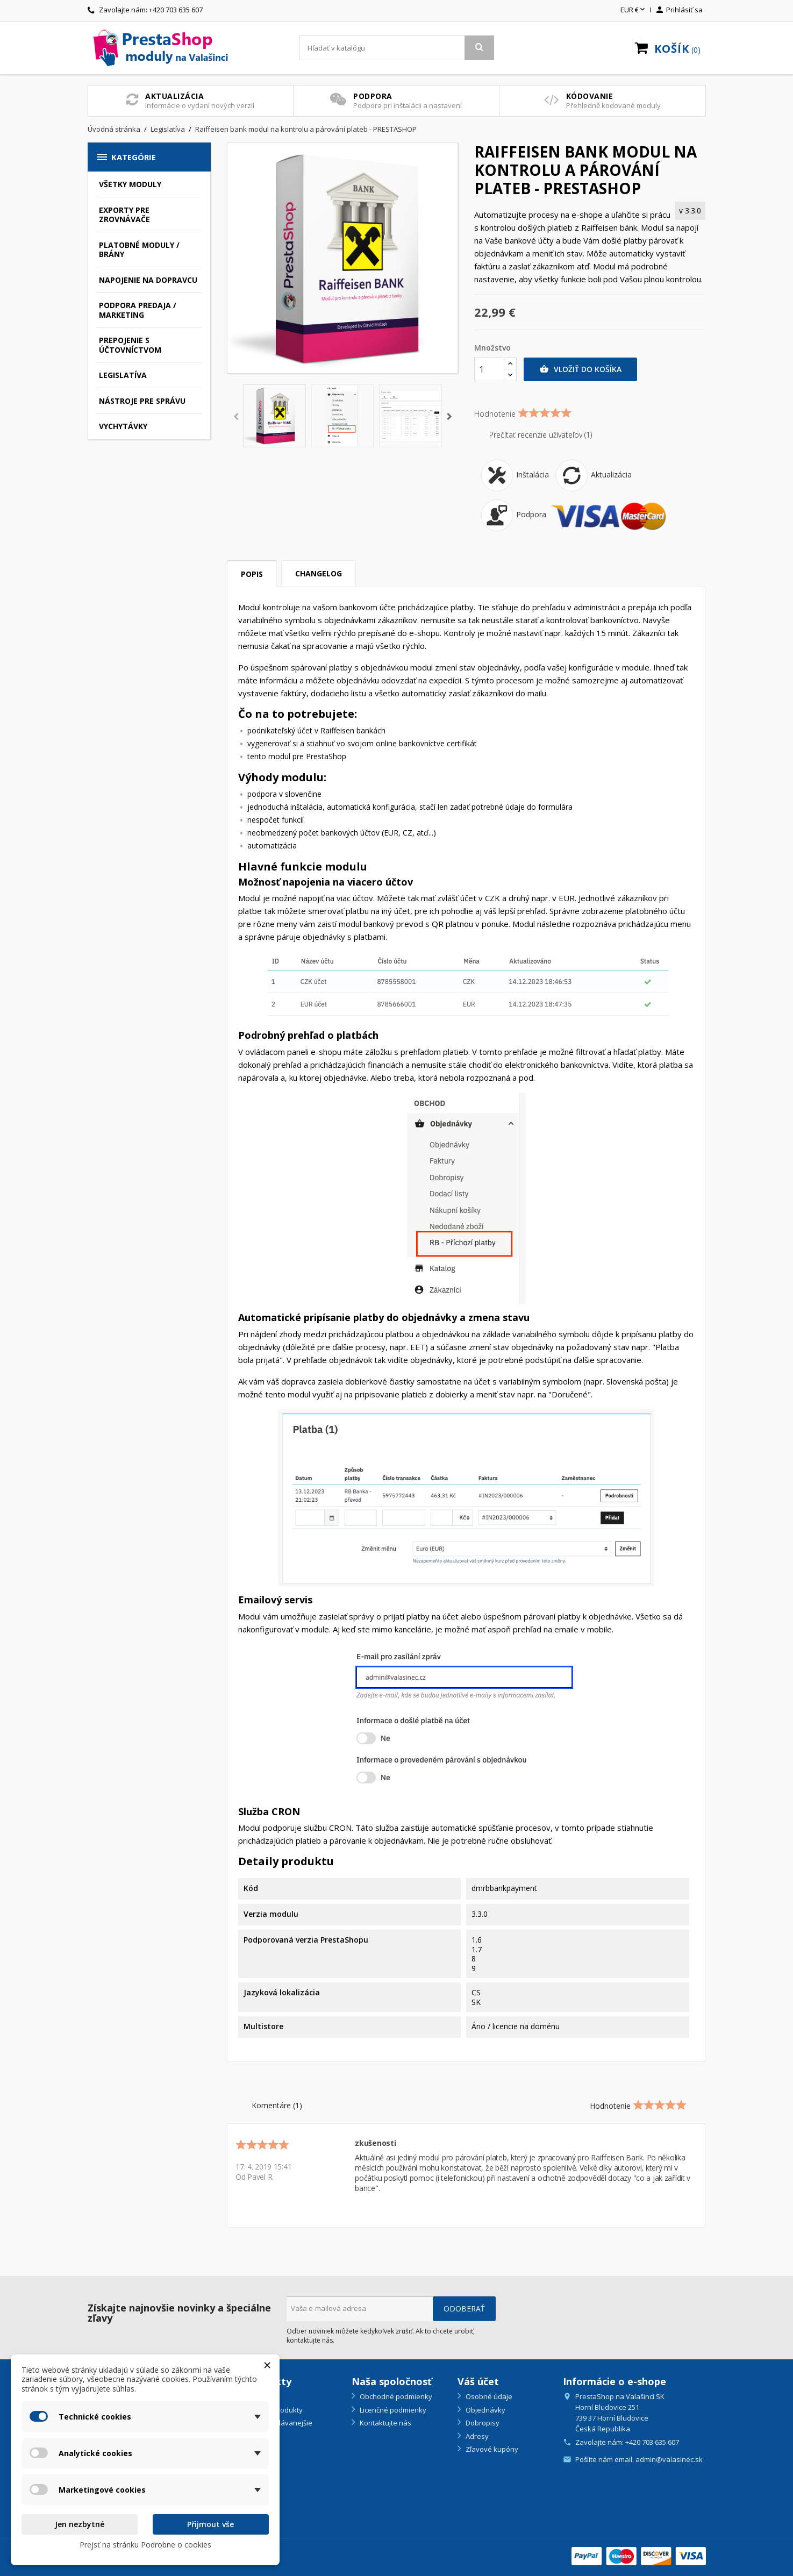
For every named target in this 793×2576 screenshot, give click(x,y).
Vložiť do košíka (580, 369)
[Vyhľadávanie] (396, 47)
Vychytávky (123, 426)
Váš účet (478, 2381)
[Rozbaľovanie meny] (633, 10)
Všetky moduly (130, 184)
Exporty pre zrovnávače (124, 215)
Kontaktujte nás (384, 2423)
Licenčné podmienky (392, 2410)
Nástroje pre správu (142, 401)
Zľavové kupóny (491, 2449)
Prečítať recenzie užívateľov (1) (533, 435)
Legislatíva (123, 375)
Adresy (476, 2436)
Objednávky (484, 2410)
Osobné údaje (488, 2396)
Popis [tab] (252, 574)
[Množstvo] (489, 369)
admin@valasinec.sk (669, 2459)
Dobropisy (481, 2423)
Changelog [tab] (318, 573)
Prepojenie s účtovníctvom (130, 345)
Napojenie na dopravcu (148, 280)
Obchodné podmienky (395, 2396)
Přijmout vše (210, 2524)
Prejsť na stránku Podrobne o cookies (145, 2544)
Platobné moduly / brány (139, 250)
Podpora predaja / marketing (137, 310)
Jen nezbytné (79, 2524)
